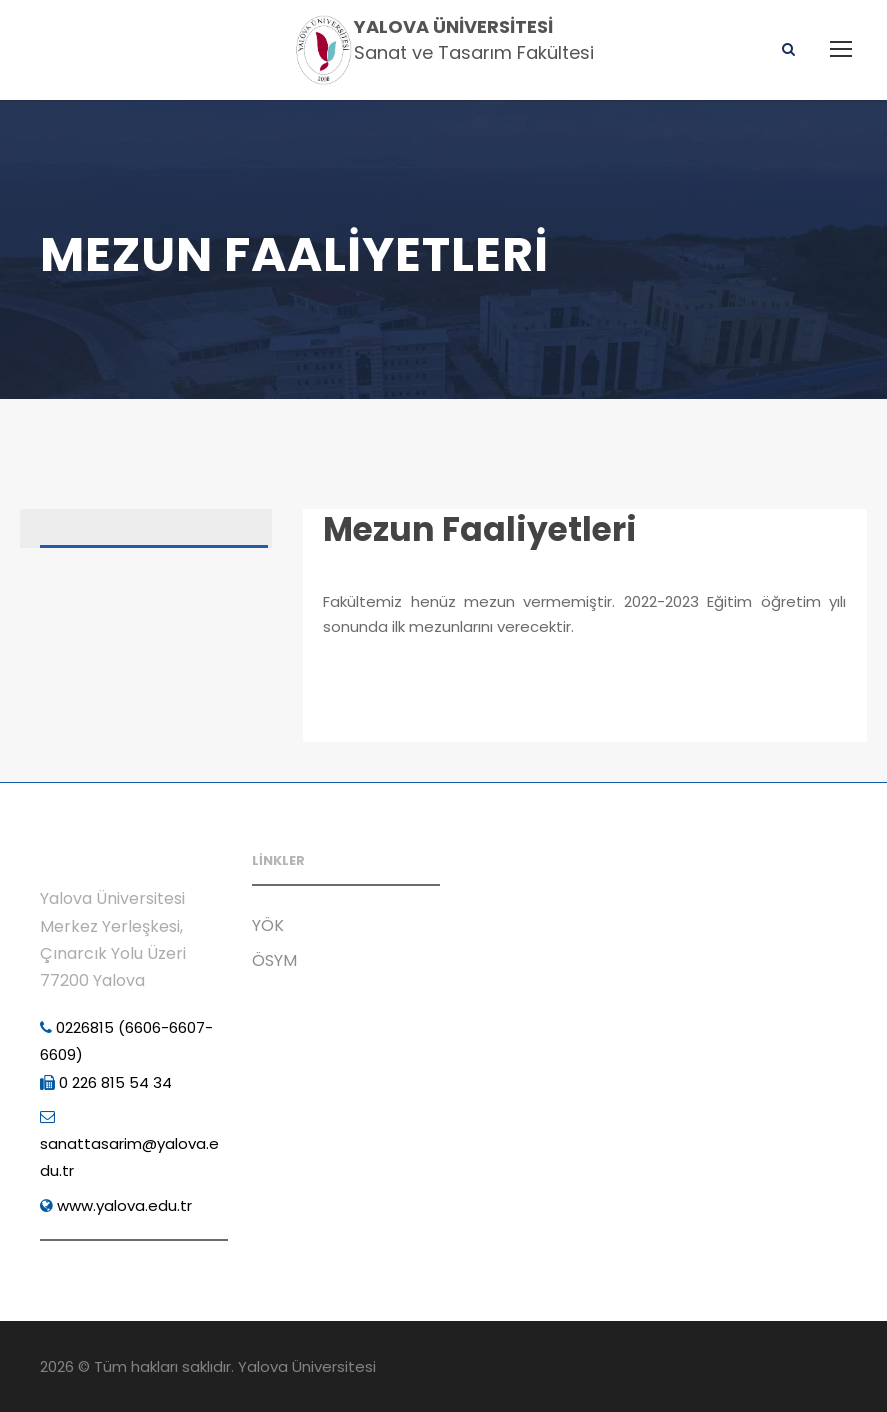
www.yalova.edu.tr (116, 1205)
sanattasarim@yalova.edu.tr (129, 1145)
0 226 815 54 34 (106, 1082)
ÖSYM (274, 960)
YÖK (268, 925)
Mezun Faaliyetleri (480, 529)
